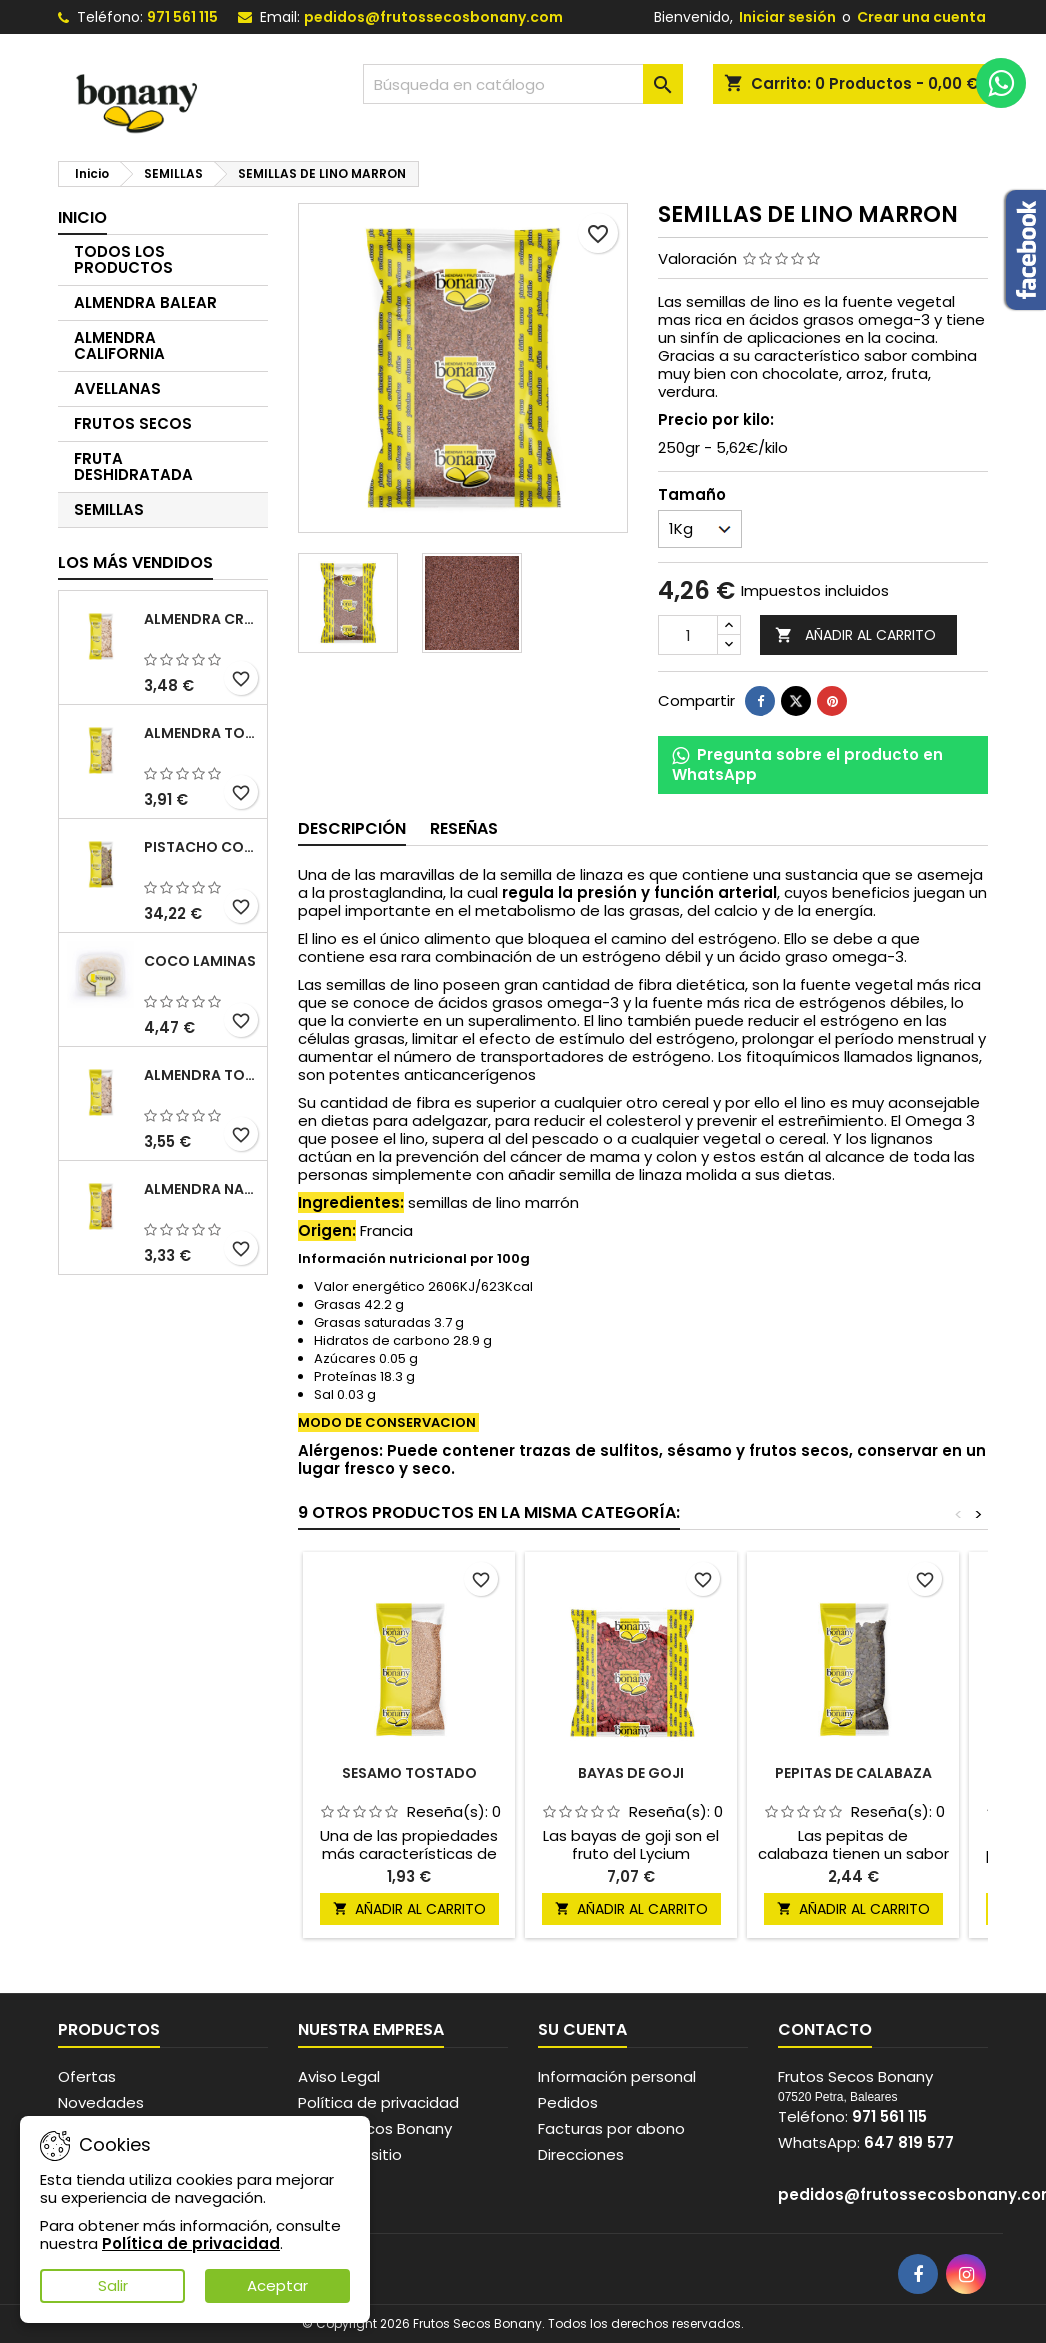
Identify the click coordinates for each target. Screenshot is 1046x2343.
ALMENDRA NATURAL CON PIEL (201, 1189)
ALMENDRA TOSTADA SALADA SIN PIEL (201, 1075)
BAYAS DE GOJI (631, 1773)
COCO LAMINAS (200, 961)
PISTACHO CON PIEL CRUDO (201, 847)
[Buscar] (523, 84)
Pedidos (568, 2102)
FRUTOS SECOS (133, 423)
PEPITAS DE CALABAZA (853, 1773)
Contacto (825, 2029)
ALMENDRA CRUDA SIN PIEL (201, 619)
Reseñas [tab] (464, 828)
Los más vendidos (135, 562)
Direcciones (581, 2154)
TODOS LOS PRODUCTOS (123, 259)
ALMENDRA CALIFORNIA (119, 345)
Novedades (101, 2102)
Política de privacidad (378, 2102)
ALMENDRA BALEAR (145, 302)
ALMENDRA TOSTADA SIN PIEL (201, 733)
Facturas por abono (611, 2128)
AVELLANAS (117, 388)
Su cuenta (582, 2029)
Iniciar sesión (787, 17)
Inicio (82, 217)
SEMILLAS (109, 509)
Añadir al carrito (855, 635)
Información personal (617, 2076)
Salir (113, 2285)
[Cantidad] (688, 635)
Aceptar (277, 2285)
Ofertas (87, 2076)
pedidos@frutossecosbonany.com (433, 17)
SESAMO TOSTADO (409, 1773)
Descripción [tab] (352, 828)
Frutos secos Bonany (375, 2128)
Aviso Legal (339, 2076)
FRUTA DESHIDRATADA (133, 466)
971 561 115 (182, 17)
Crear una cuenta (921, 17)
